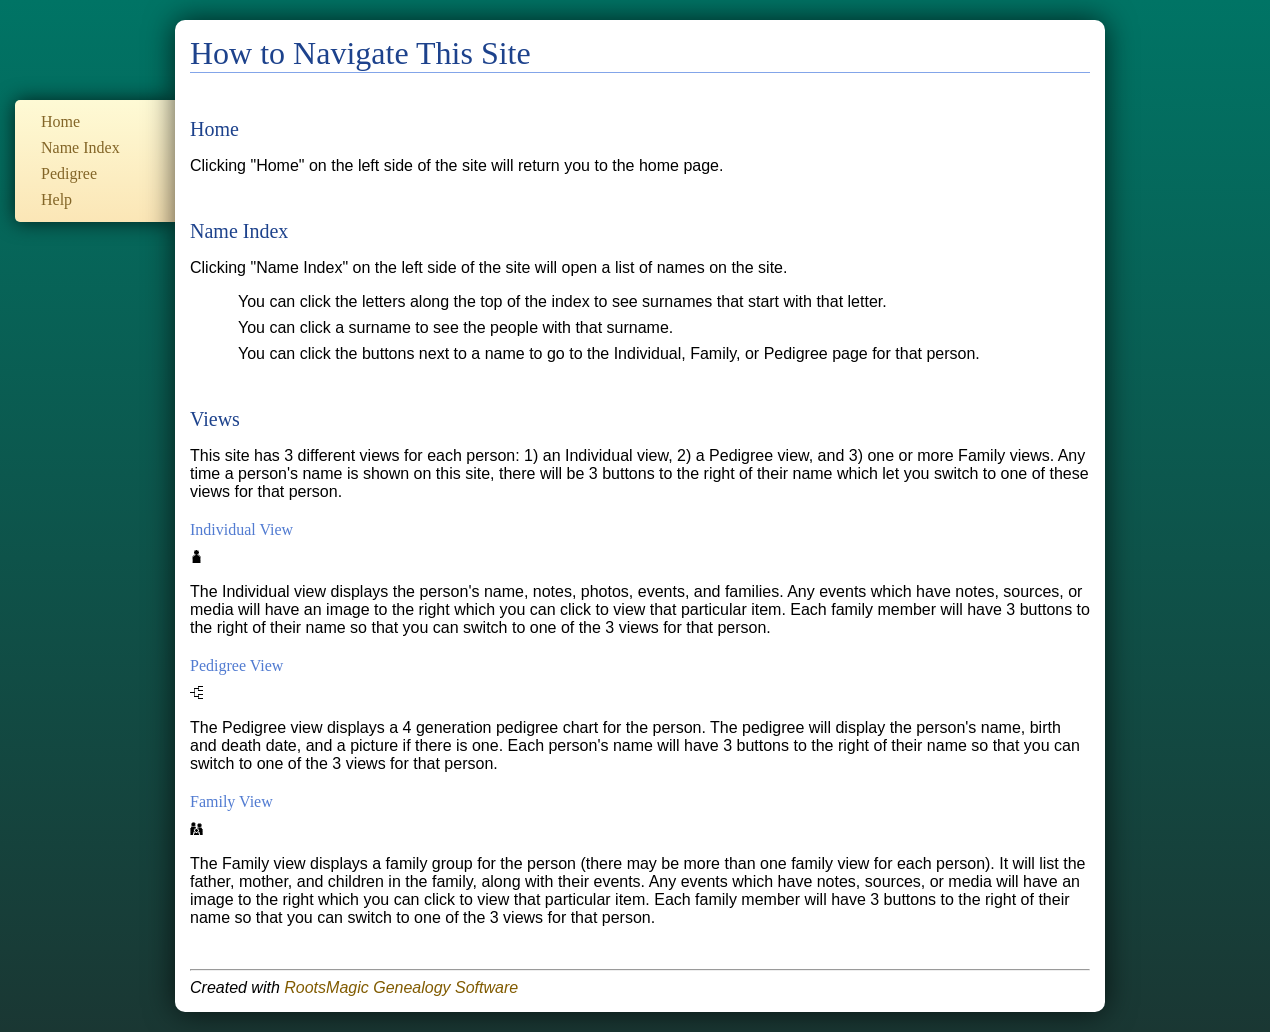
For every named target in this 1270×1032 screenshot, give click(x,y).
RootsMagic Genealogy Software (401, 987)
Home (60, 121)
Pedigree (69, 173)
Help (56, 199)
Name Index (80, 147)
